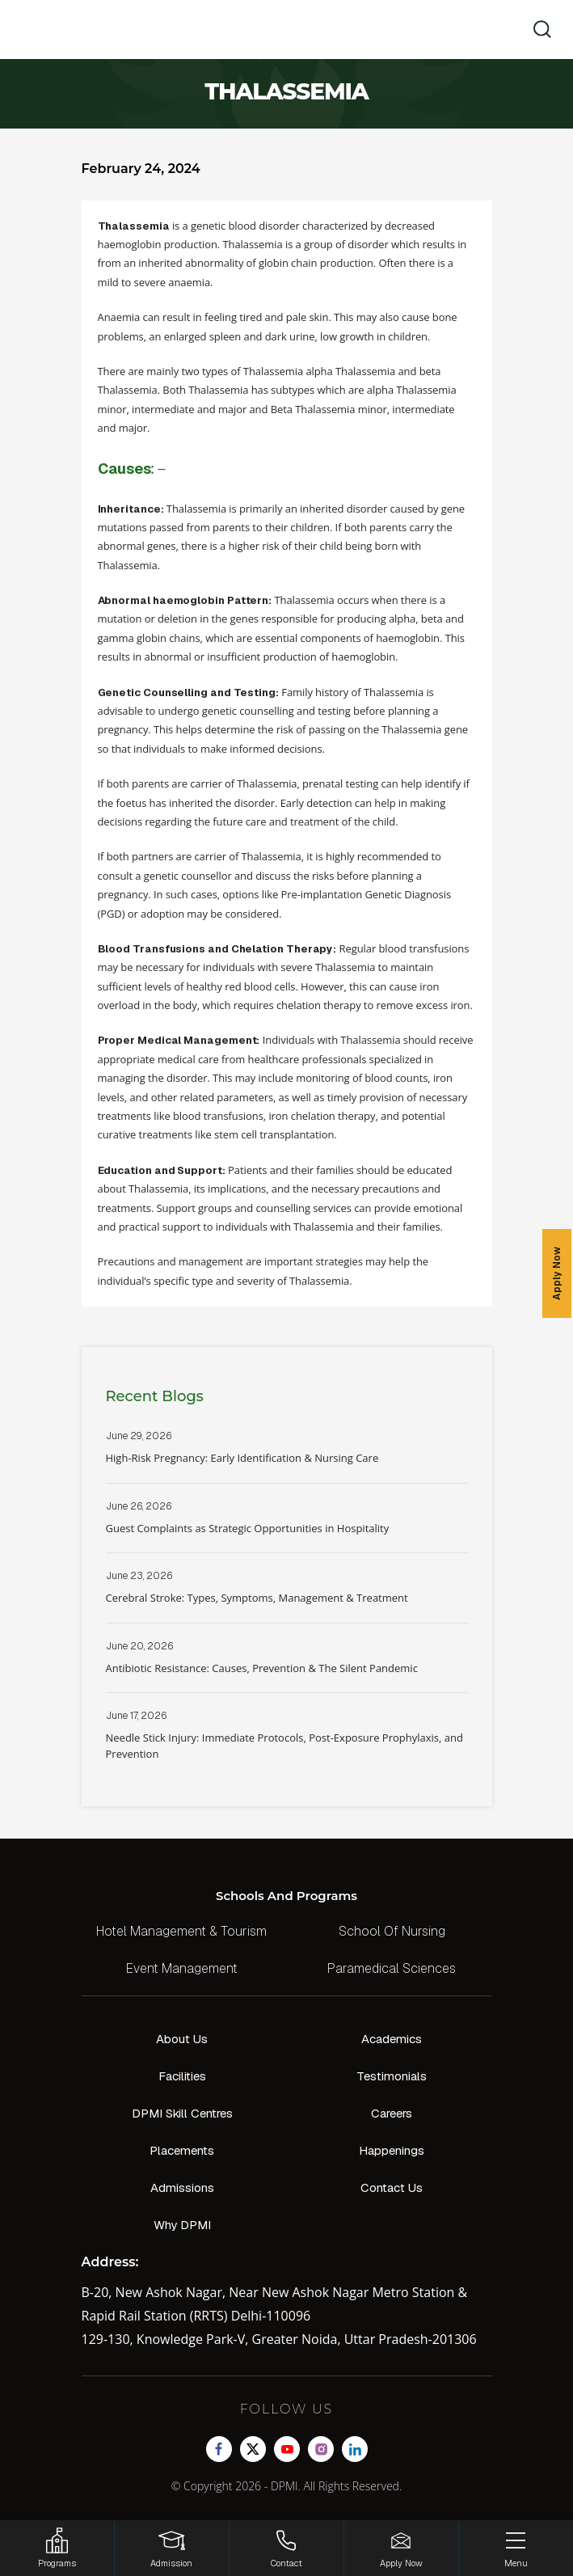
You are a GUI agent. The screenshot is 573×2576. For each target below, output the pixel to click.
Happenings (391, 2150)
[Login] (171, 2548)
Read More (287, 1456)
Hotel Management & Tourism (181, 1931)
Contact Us (391, 2187)
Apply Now (556, 1273)
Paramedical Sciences (391, 1968)
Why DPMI (182, 2224)
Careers (391, 2113)
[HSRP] (57, 2548)
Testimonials (391, 2076)
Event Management (182, 1968)
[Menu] (516, 2548)
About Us (182, 2038)
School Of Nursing (392, 1931)
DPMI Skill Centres (182, 2113)
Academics (391, 2038)
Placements (182, 2150)
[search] (537, 29)
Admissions (182, 2187)
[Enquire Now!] (401, 2548)
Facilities (182, 2076)
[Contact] (286, 2548)
